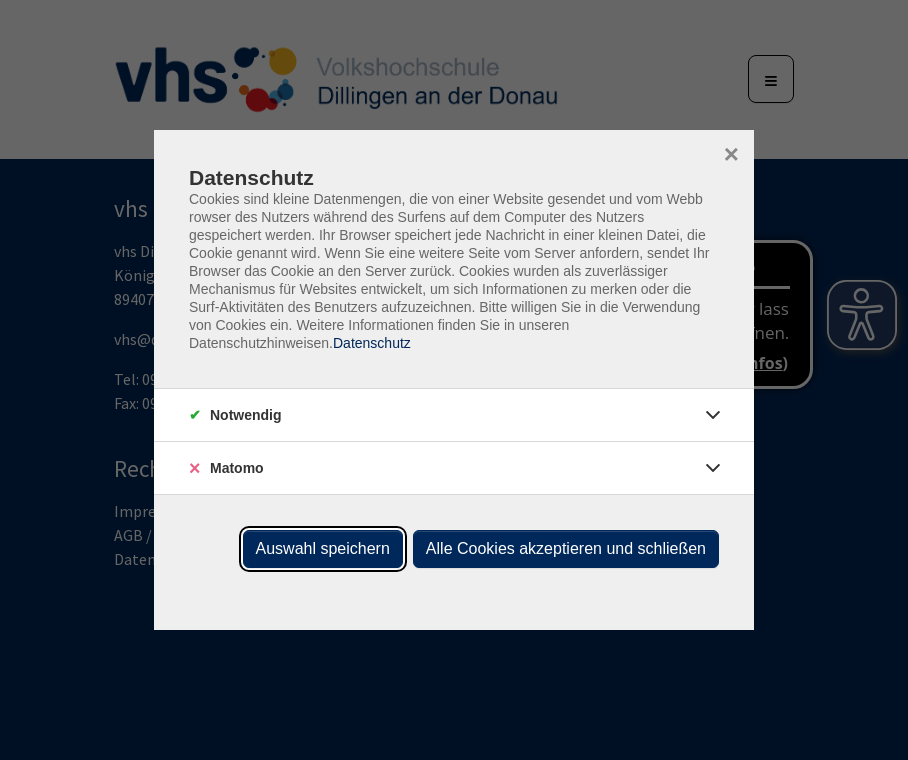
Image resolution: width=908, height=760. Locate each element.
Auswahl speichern (323, 548)
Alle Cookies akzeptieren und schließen (566, 548)
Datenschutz (372, 343)
